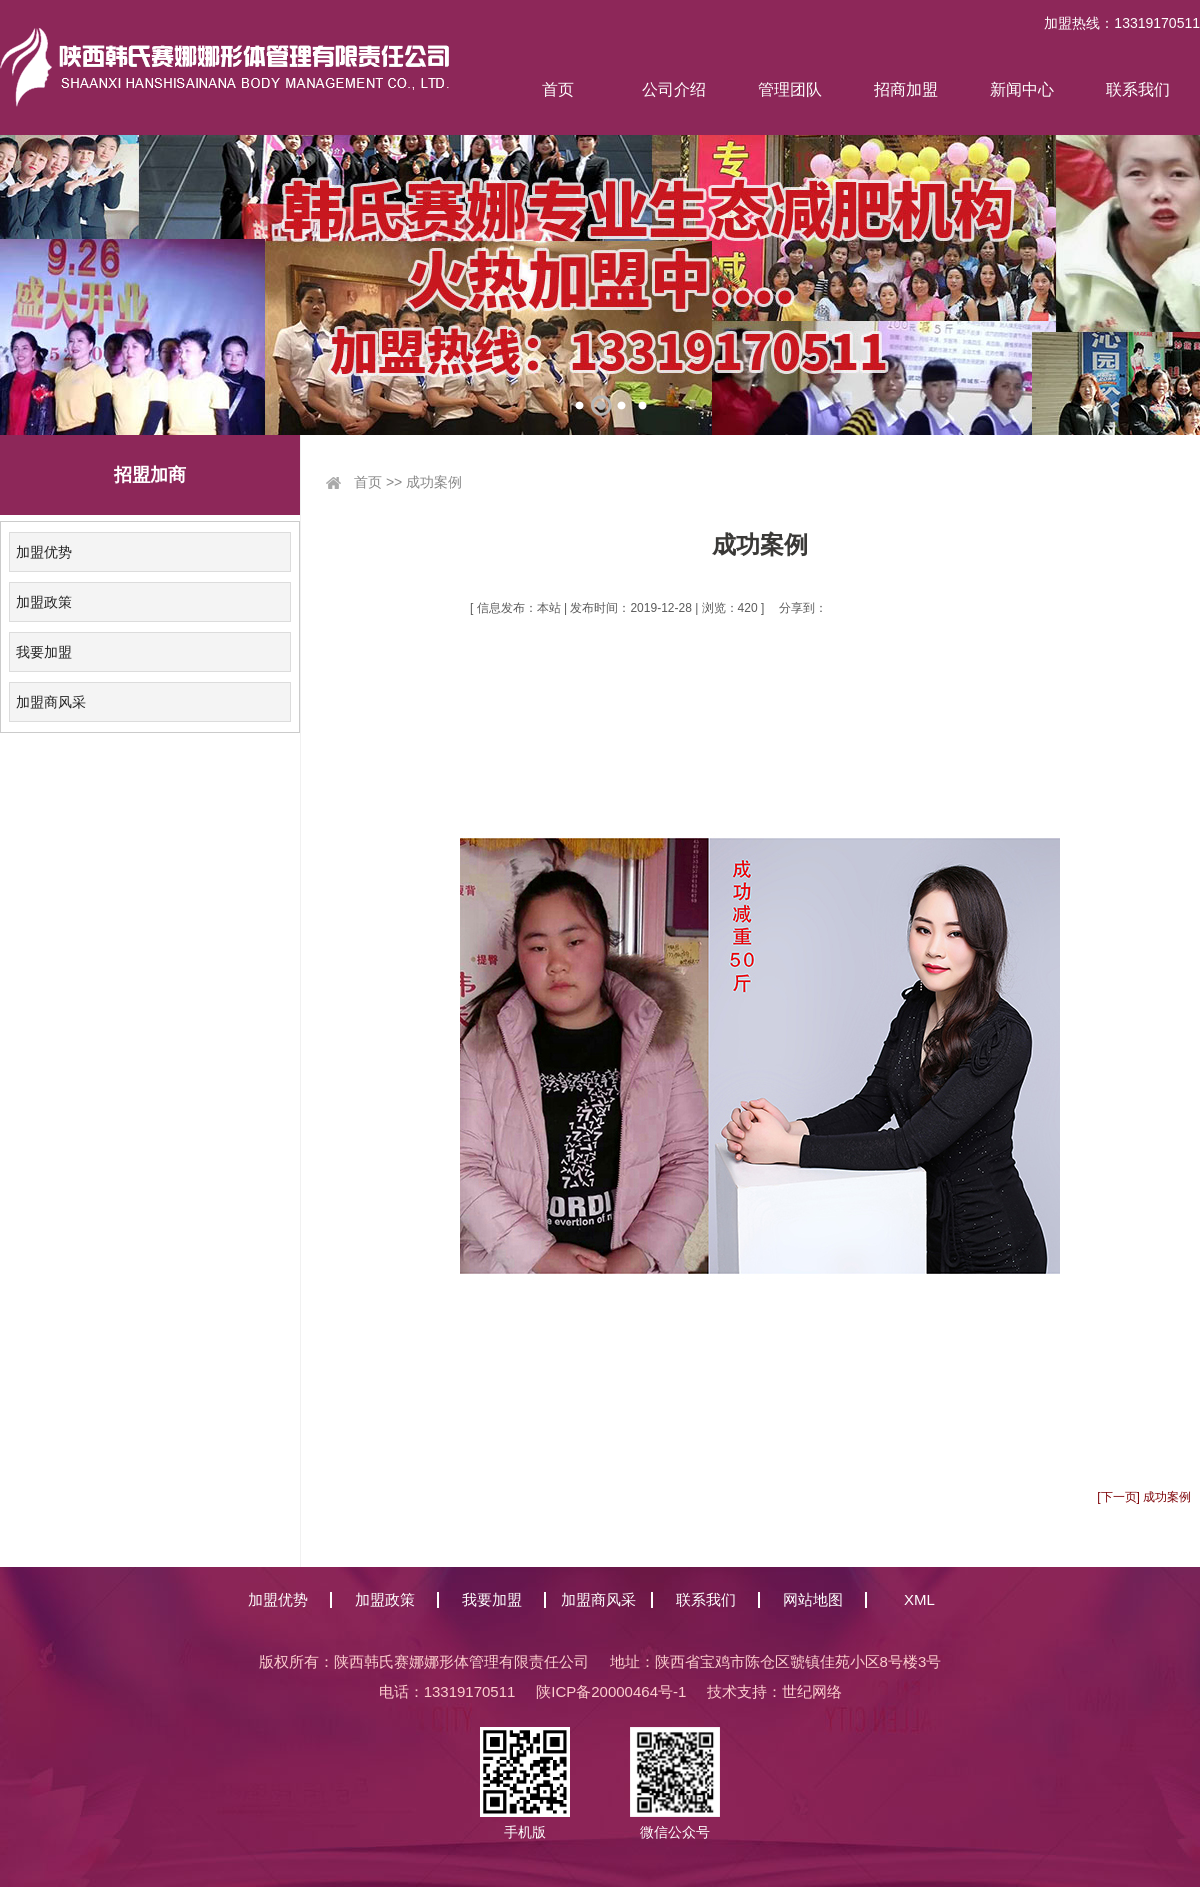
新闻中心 (1022, 89)
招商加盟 (906, 89)
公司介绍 (674, 89)
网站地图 (813, 1599)
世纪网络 (812, 1691)
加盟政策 (44, 602)
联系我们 (1138, 89)
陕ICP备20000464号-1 (611, 1691)
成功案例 (434, 482)
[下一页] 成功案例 (1144, 1497)
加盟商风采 (51, 702)
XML (919, 1599)
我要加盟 (44, 652)
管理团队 (790, 89)
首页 (558, 89)
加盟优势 (44, 552)
